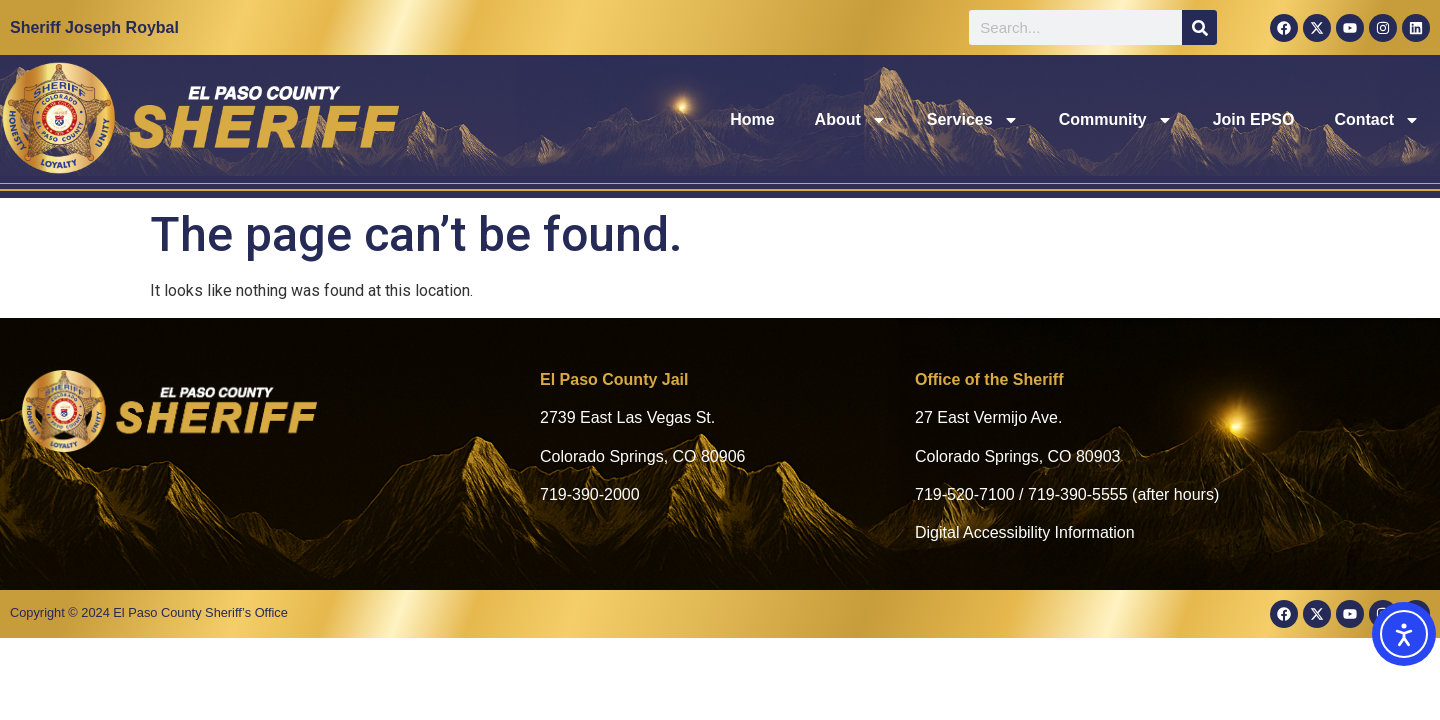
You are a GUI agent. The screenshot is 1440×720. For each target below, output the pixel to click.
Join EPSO (1254, 119)
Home (752, 119)
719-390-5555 (1078, 494)
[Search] (1199, 27)
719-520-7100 (965, 494)
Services (973, 120)
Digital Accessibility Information (1025, 532)
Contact (1377, 120)
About (851, 120)
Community (1116, 120)
